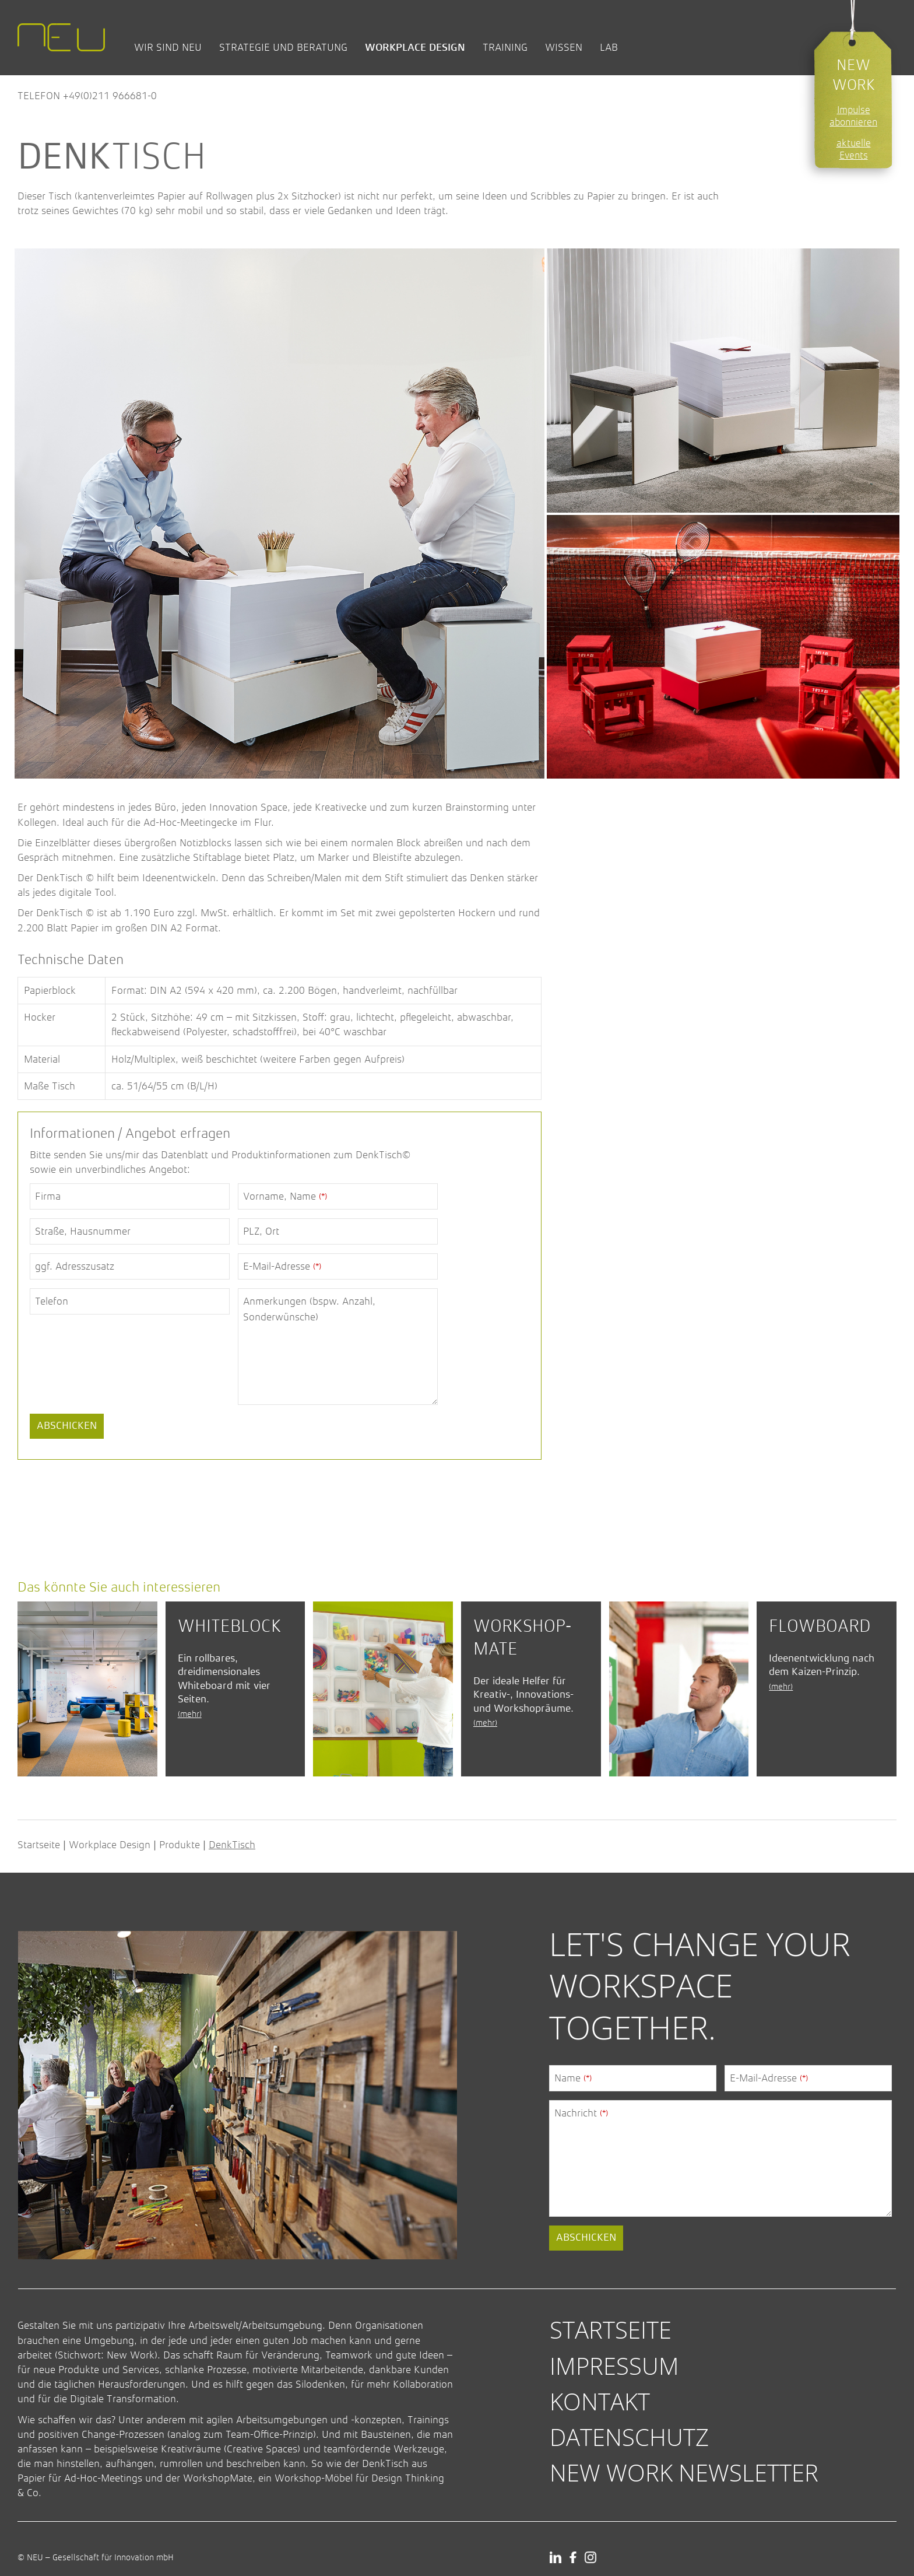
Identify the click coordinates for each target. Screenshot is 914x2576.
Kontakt (600, 2401)
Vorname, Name (285, 1196)
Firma (48, 1196)
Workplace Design (415, 47)
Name (573, 2078)
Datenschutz (629, 2437)
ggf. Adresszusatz (74, 1266)
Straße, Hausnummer (83, 1231)
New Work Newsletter (684, 2472)
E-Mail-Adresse (282, 1266)
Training (505, 47)
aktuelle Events (853, 149)
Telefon (51, 1301)
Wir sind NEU (168, 47)
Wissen (563, 47)
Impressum (614, 2366)
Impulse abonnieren (853, 116)
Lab (609, 47)
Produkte (179, 1844)
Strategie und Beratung (283, 47)
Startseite (38, 1844)
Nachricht (581, 2113)
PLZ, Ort (261, 1231)
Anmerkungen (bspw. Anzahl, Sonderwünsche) (309, 1309)
